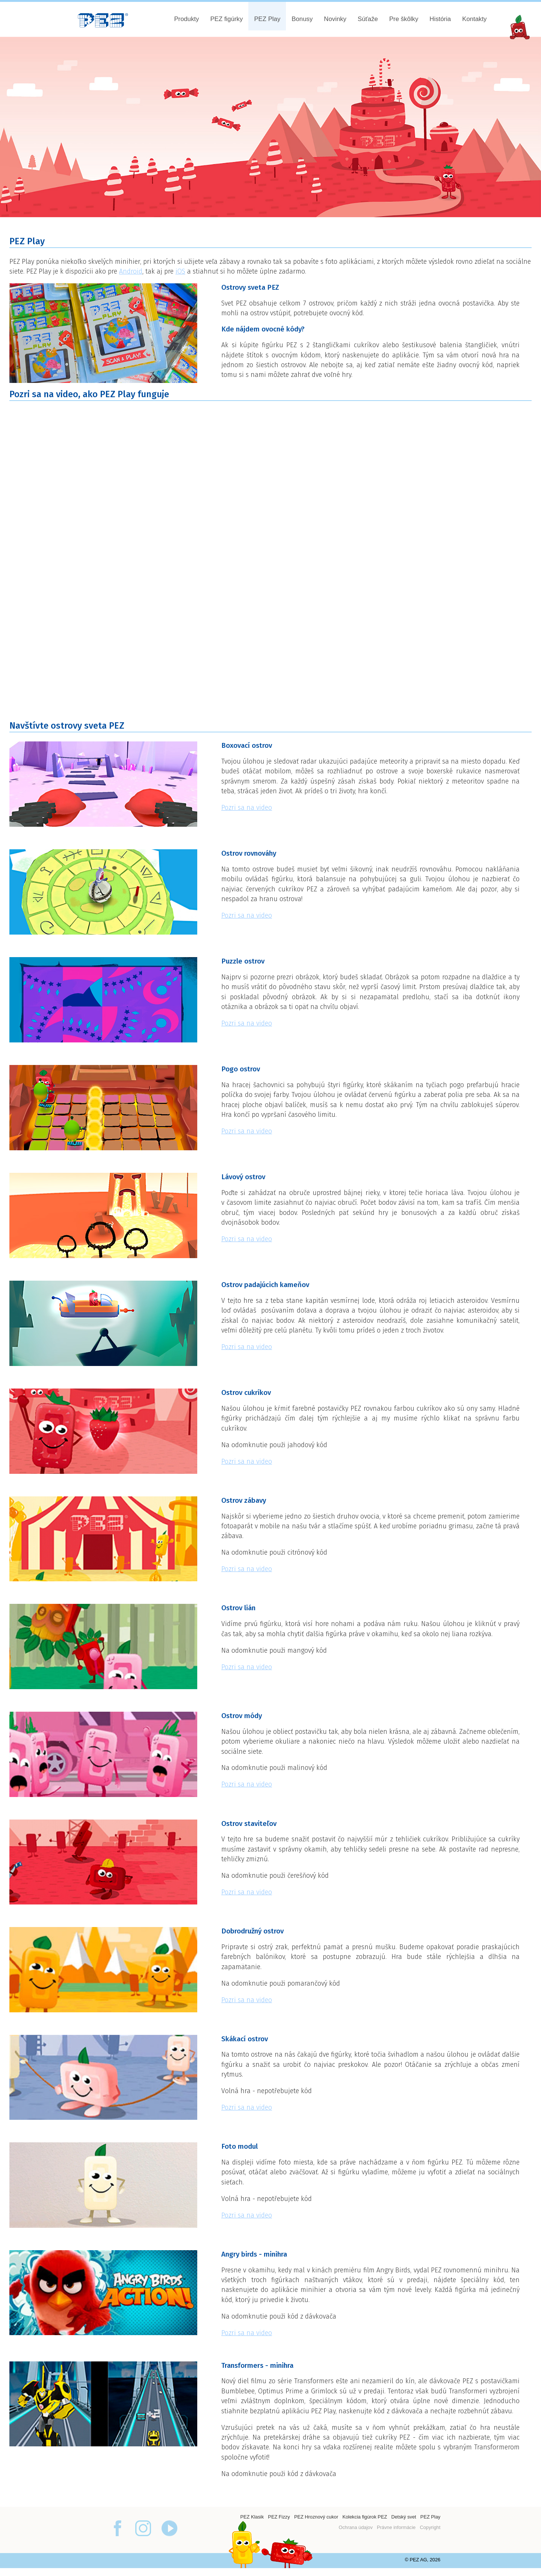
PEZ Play (267, 19)
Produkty (186, 19)
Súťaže (368, 19)
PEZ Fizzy (279, 2517)
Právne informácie (396, 2527)
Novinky (335, 19)
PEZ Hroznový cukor (316, 2517)
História (440, 19)
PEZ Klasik (252, 2517)
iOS (180, 271)
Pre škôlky (403, 19)
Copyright (430, 2527)
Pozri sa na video (246, 808)
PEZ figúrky (226, 19)
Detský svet (403, 2517)
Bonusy (302, 19)
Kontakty (474, 19)
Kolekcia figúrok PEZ (364, 2517)
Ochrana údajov (355, 2527)
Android (130, 271)
